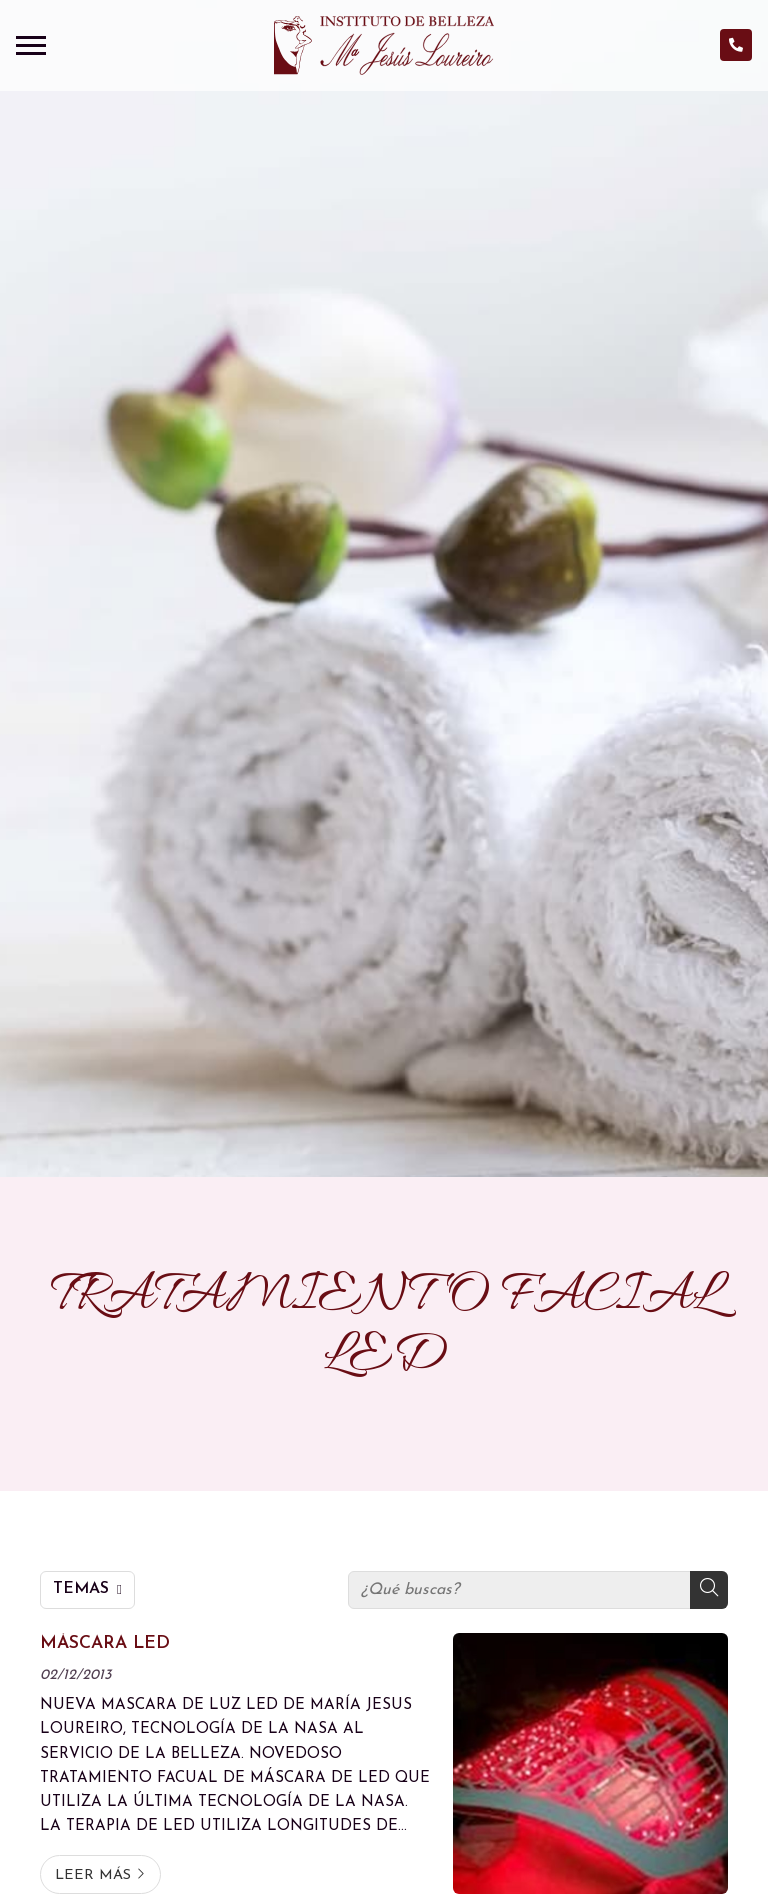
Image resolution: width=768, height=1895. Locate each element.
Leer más (93, 1875)
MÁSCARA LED (105, 1643)
